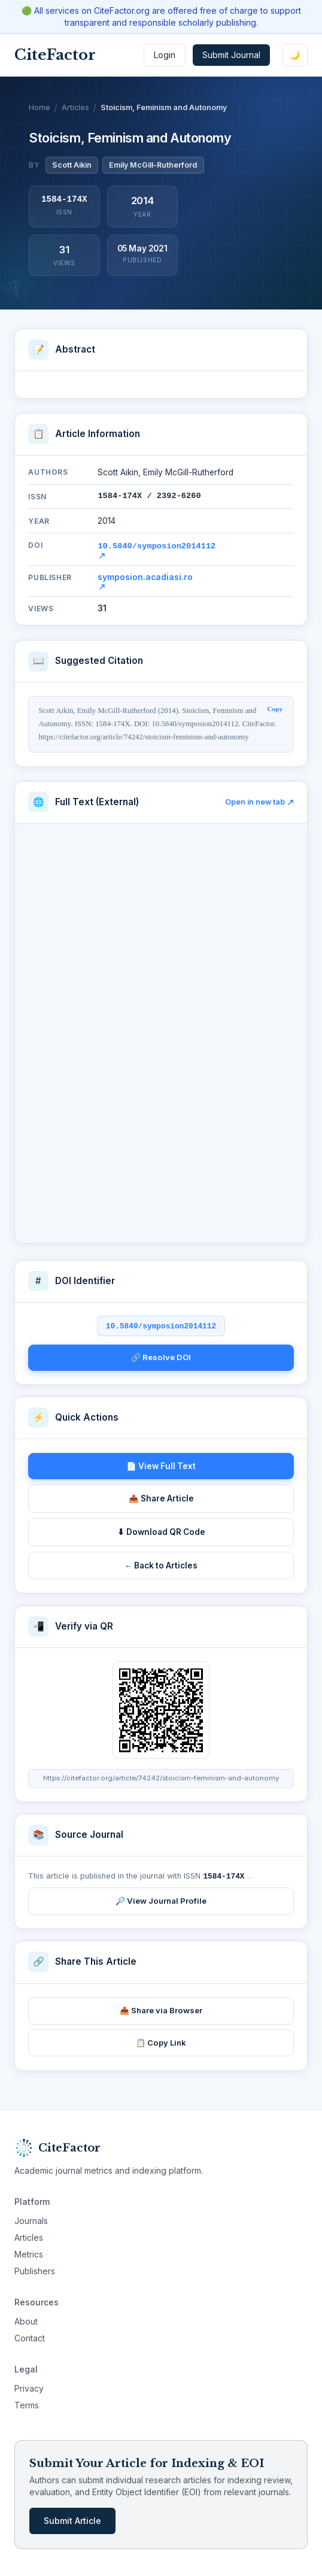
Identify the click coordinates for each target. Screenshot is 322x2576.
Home (39, 107)
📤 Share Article (161, 1497)
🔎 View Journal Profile (161, 1899)
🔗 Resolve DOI (161, 1356)
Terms (26, 2403)
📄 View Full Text (161, 1465)
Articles (75, 107)
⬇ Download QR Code (161, 1531)
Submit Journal (231, 55)
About (26, 2319)
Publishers (34, 2269)
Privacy (29, 2386)
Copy (275, 707)
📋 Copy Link (161, 2041)
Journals (31, 2219)
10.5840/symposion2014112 (156, 549)
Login (164, 55)
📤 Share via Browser (161, 2008)
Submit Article (72, 2519)
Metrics (28, 2252)
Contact (29, 2336)
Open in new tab (259, 800)
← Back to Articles (161, 1564)
